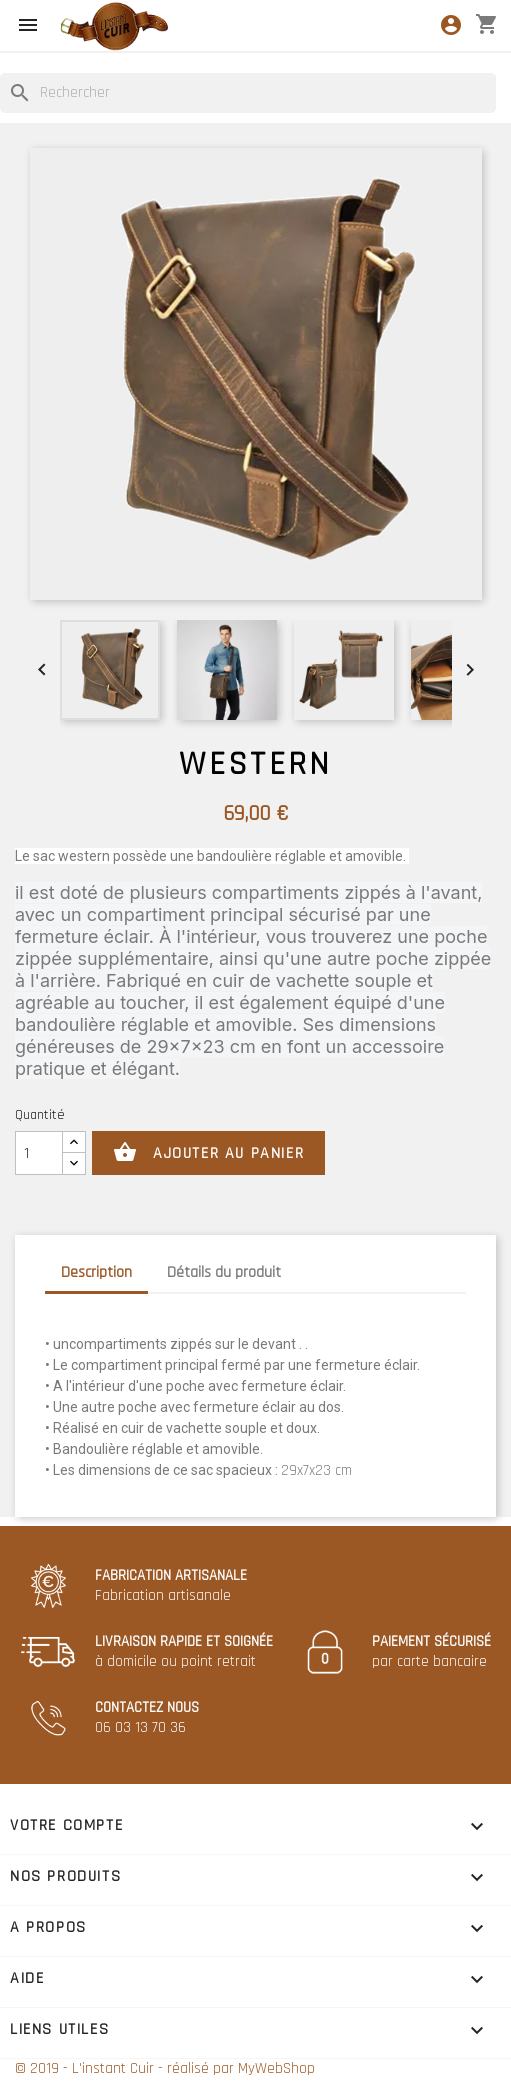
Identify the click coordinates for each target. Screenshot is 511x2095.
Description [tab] (96, 1272)
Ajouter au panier (208, 1153)
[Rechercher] (248, 93)
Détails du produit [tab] (224, 1272)
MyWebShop (276, 2068)
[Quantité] (39, 1153)
